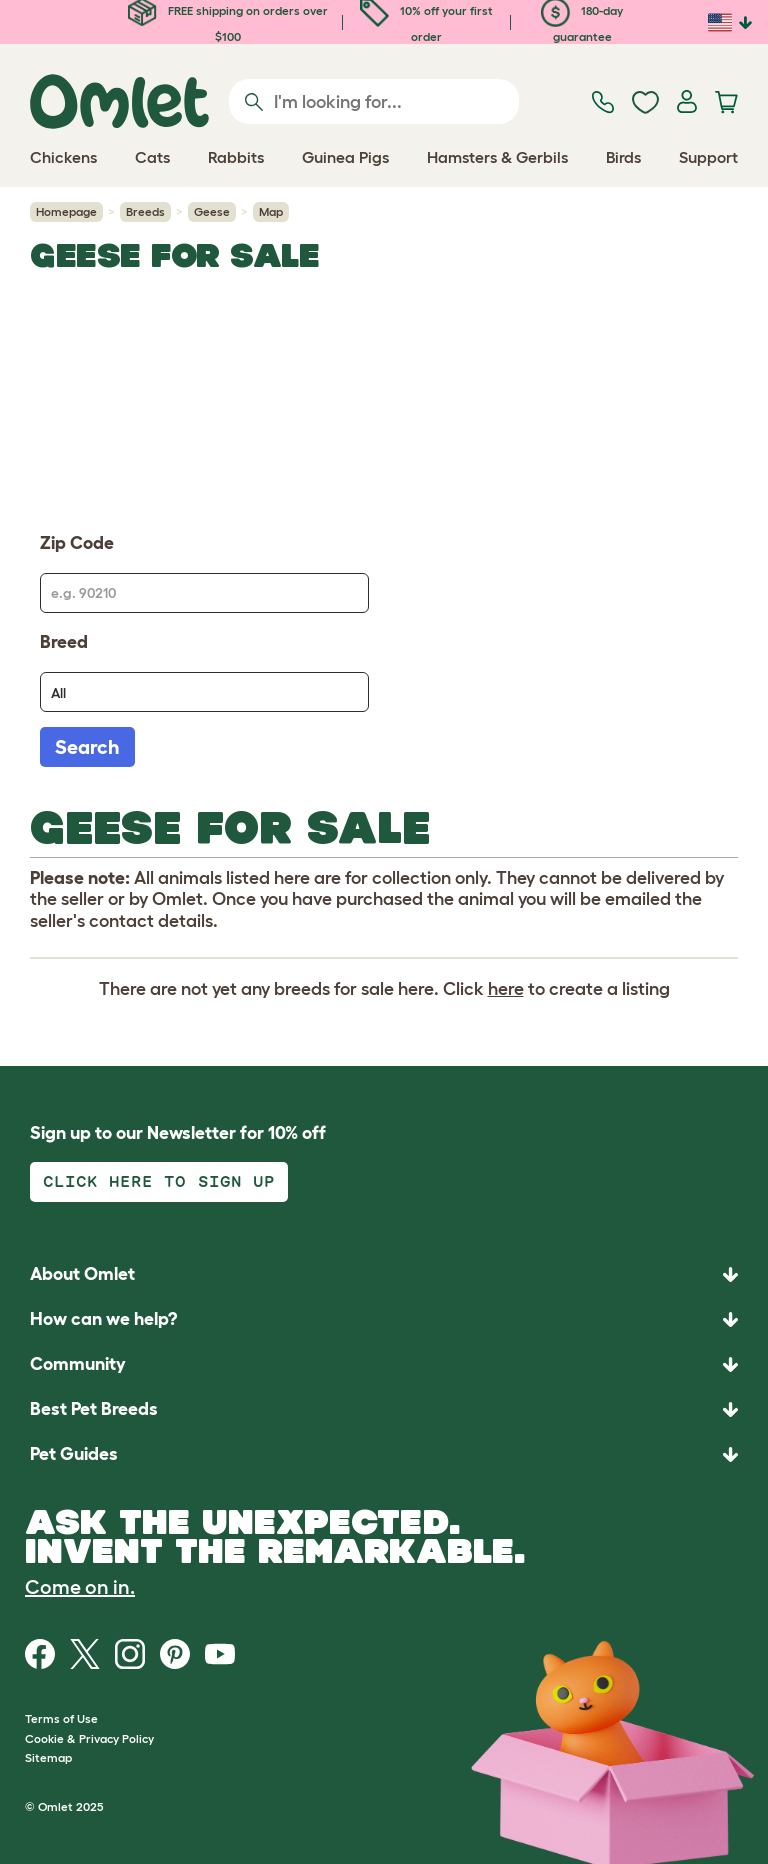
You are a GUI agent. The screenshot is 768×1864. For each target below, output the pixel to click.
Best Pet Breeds (94, 1409)
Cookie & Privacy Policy (89, 1738)
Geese (212, 211)
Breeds (145, 211)
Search (87, 747)
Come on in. (80, 1587)
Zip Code (77, 543)
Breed (64, 642)
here (506, 989)
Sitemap (48, 1757)
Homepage (66, 211)
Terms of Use (61, 1718)
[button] (384, 1454)
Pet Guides (74, 1454)
